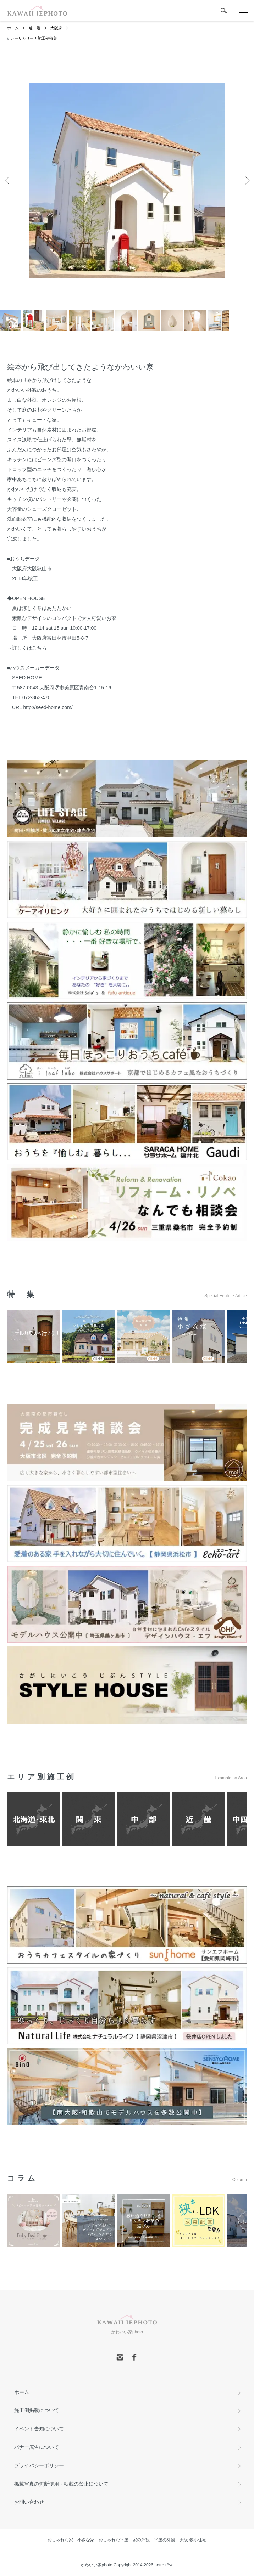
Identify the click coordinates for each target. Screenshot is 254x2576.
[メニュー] (243, 10)
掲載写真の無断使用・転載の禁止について (61, 2484)
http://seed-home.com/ (47, 707)
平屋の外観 (164, 2539)
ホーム (13, 28)
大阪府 (56, 28)
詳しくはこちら (29, 648)
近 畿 (34, 28)
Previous (8, 180)
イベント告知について (39, 2428)
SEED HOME (27, 677)
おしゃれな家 (60, 2539)
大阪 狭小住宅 (193, 2539)
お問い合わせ (29, 2502)
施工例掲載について (36, 2410)
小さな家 (85, 2539)
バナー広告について (36, 2447)
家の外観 (141, 2539)
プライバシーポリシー (39, 2465)
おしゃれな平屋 (113, 2539)
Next (246, 180)
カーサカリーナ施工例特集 (33, 38)
